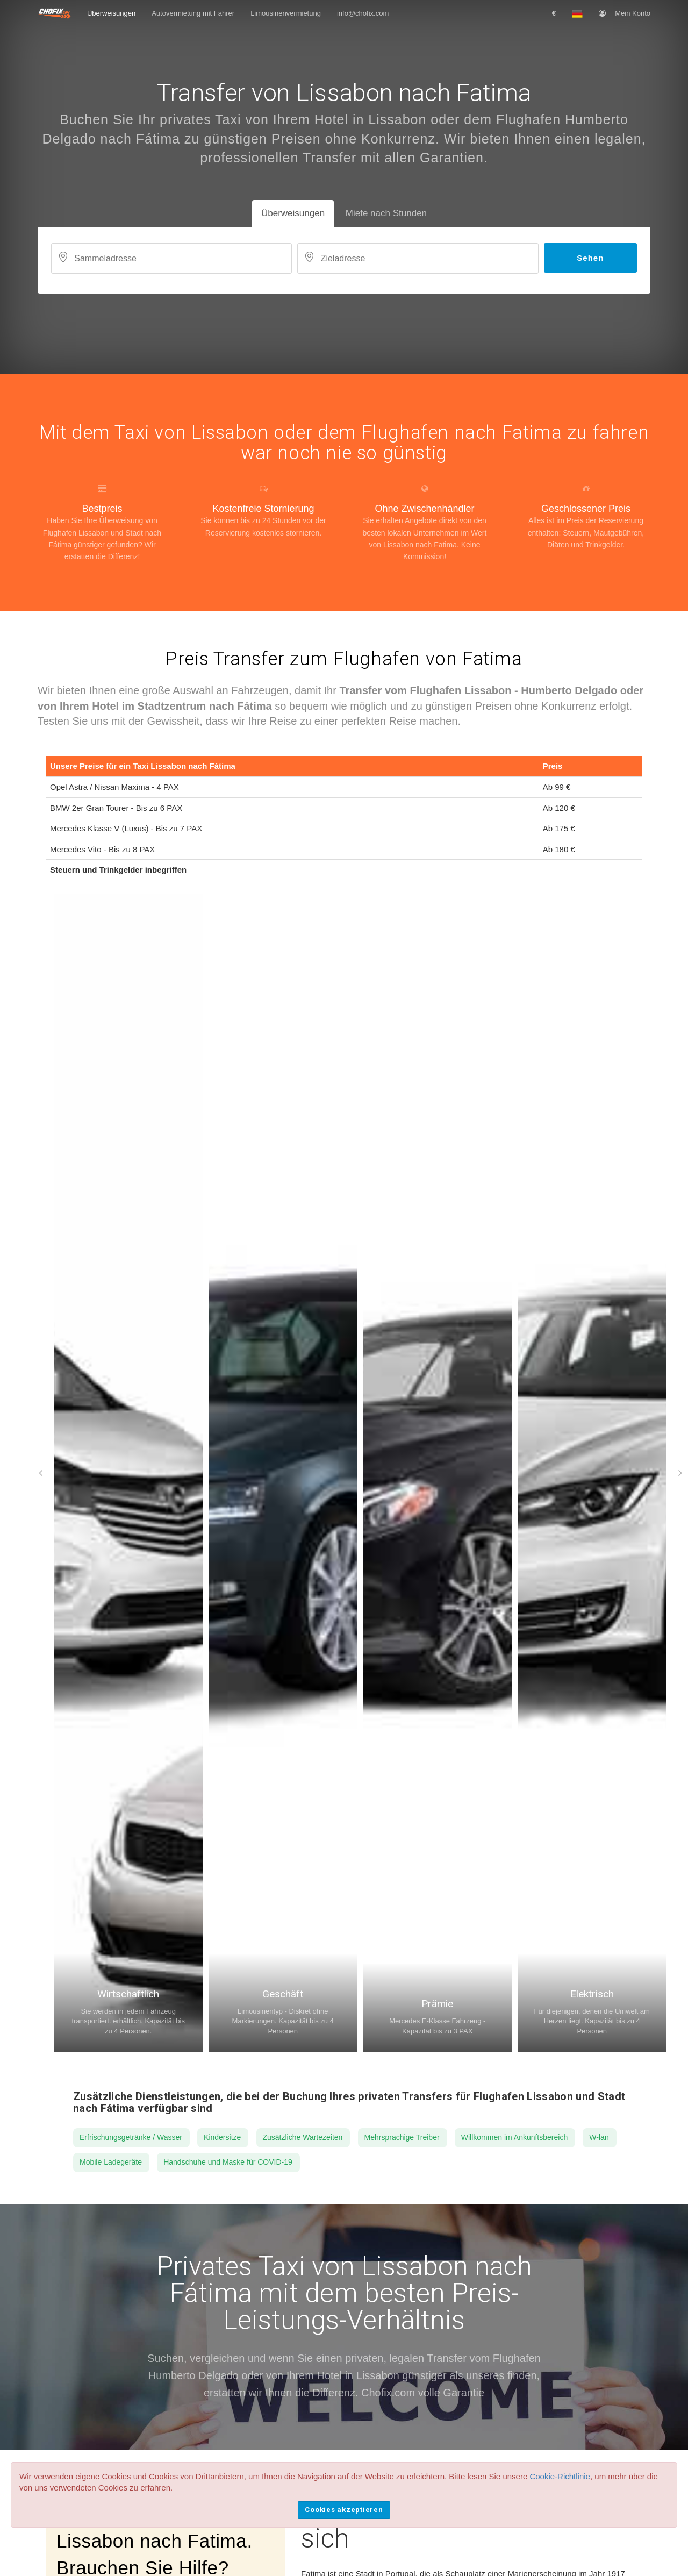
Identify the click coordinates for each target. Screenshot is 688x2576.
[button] (554, 13)
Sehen (590, 257)
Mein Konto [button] (624, 13)
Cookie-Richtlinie (559, 2476)
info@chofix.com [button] (363, 13)
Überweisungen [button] (111, 13)
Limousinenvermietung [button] (285, 13)
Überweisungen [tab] (293, 213)
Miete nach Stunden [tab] (386, 213)
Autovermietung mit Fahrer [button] (193, 13)
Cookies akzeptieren (344, 2510)
